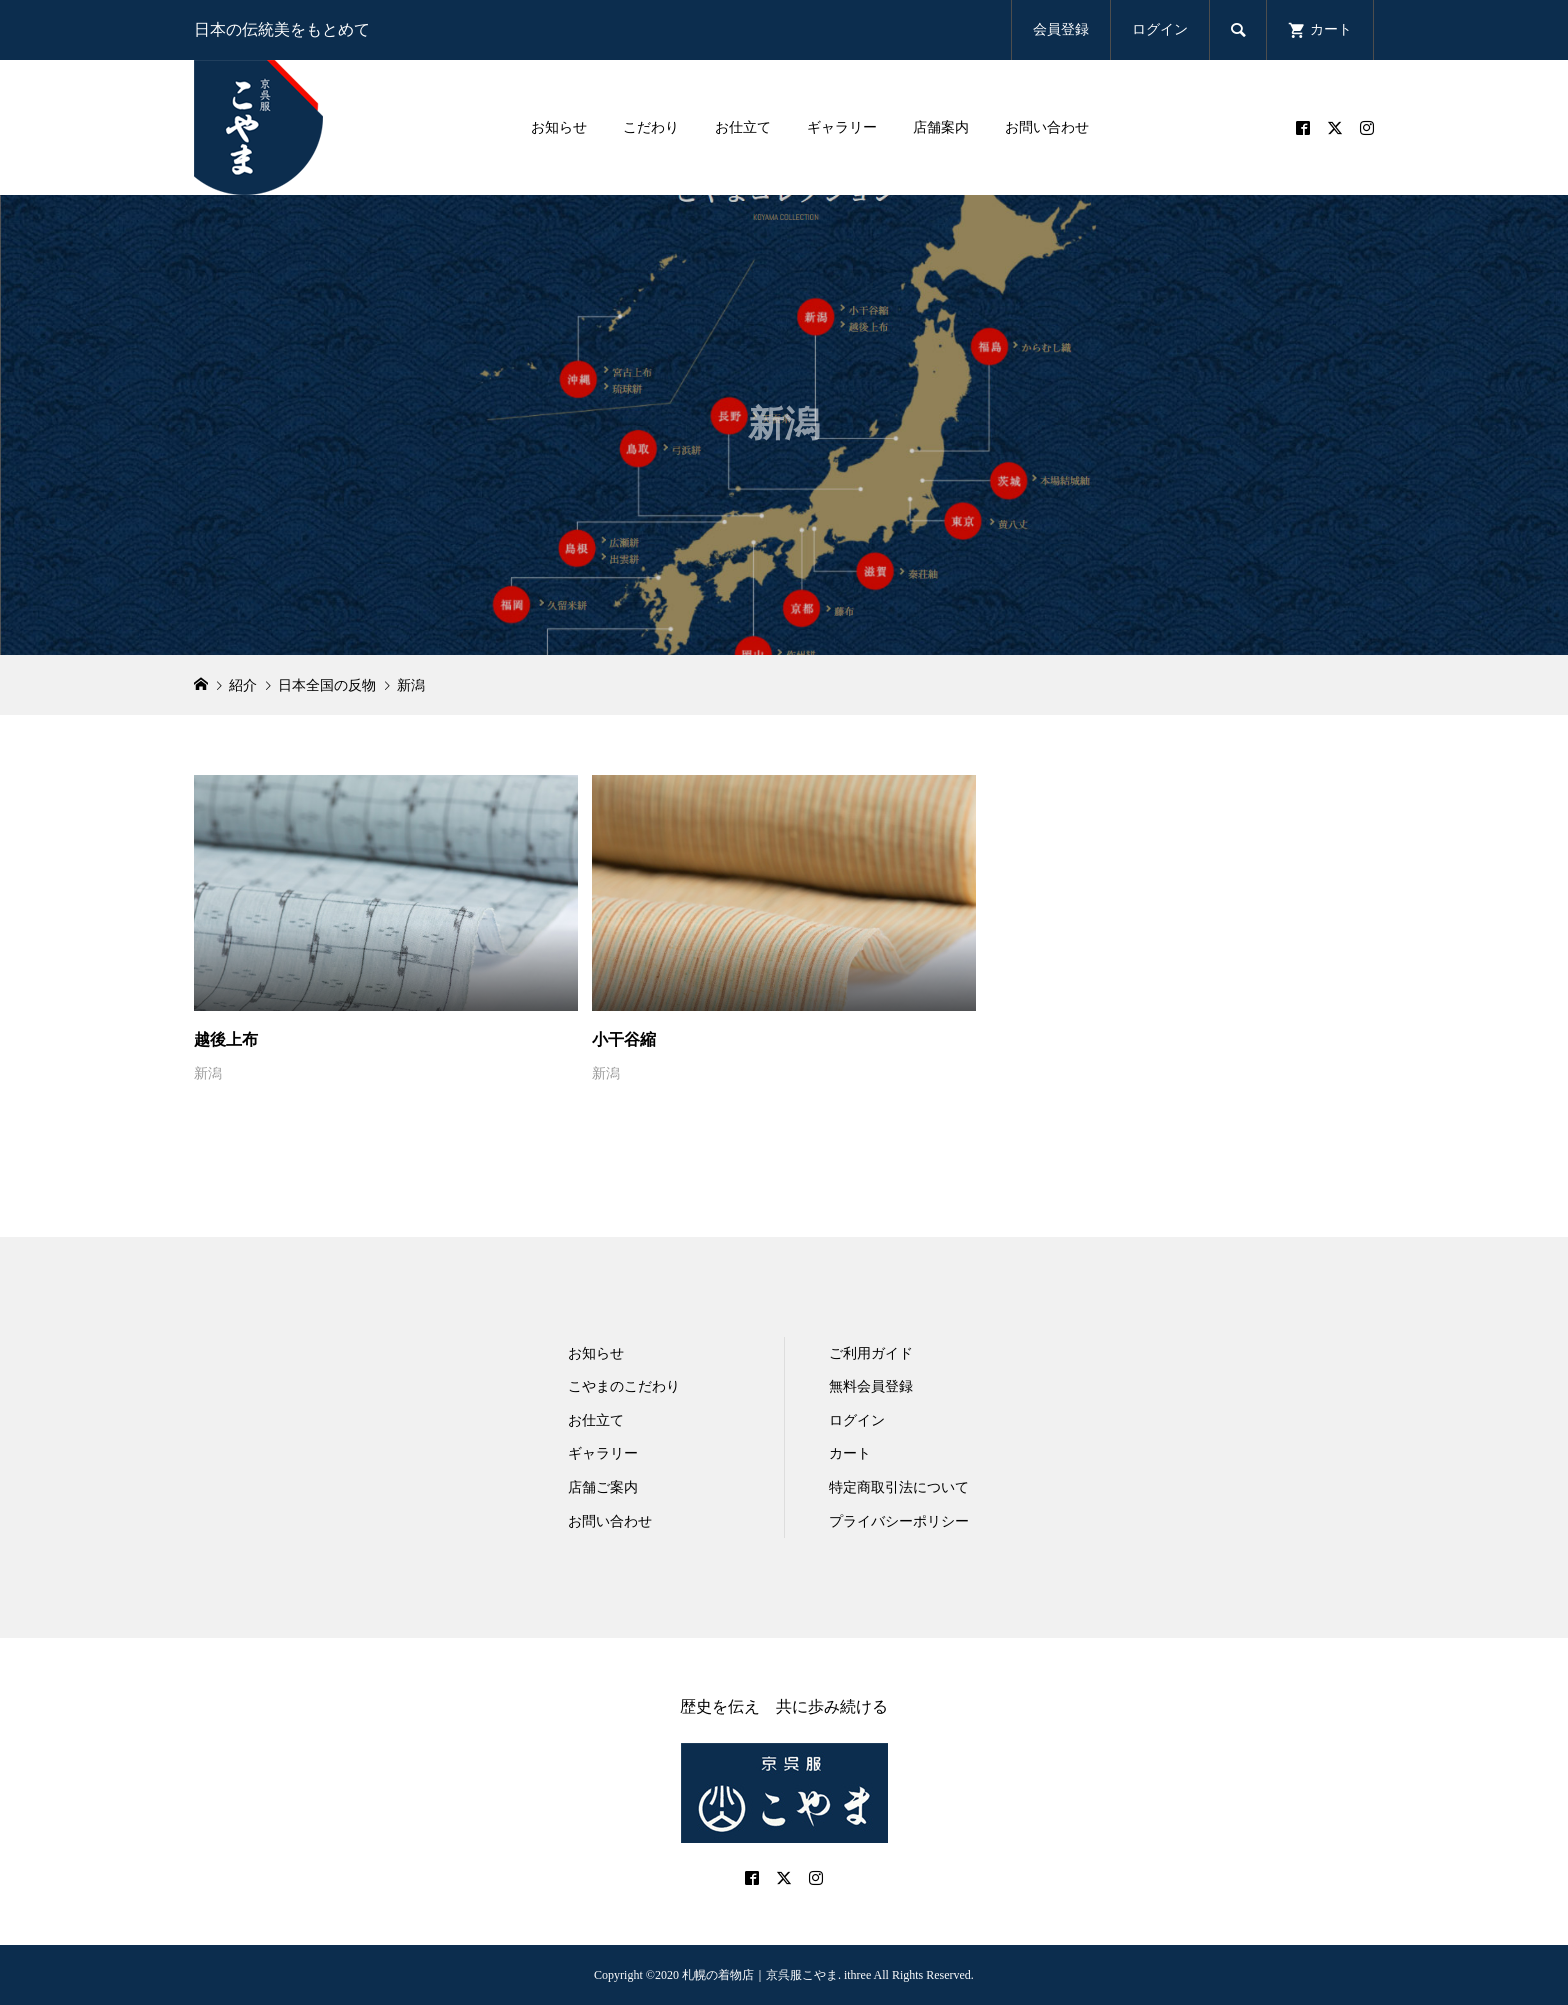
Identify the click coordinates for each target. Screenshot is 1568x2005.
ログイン (1160, 29)
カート (850, 1453)
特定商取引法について (899, 1487)
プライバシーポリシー (899, 1521)
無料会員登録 (871, 1386)
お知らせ (559, 127)
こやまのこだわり (624, 1386)
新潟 (208, 1073)
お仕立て (743, 127)
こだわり (651, 127)
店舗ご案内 (603, 1487)
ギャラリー (842, 127)
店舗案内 (941, 127)
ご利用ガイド (871, 1353)
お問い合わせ (1047, 127)
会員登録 (1061, 29)
